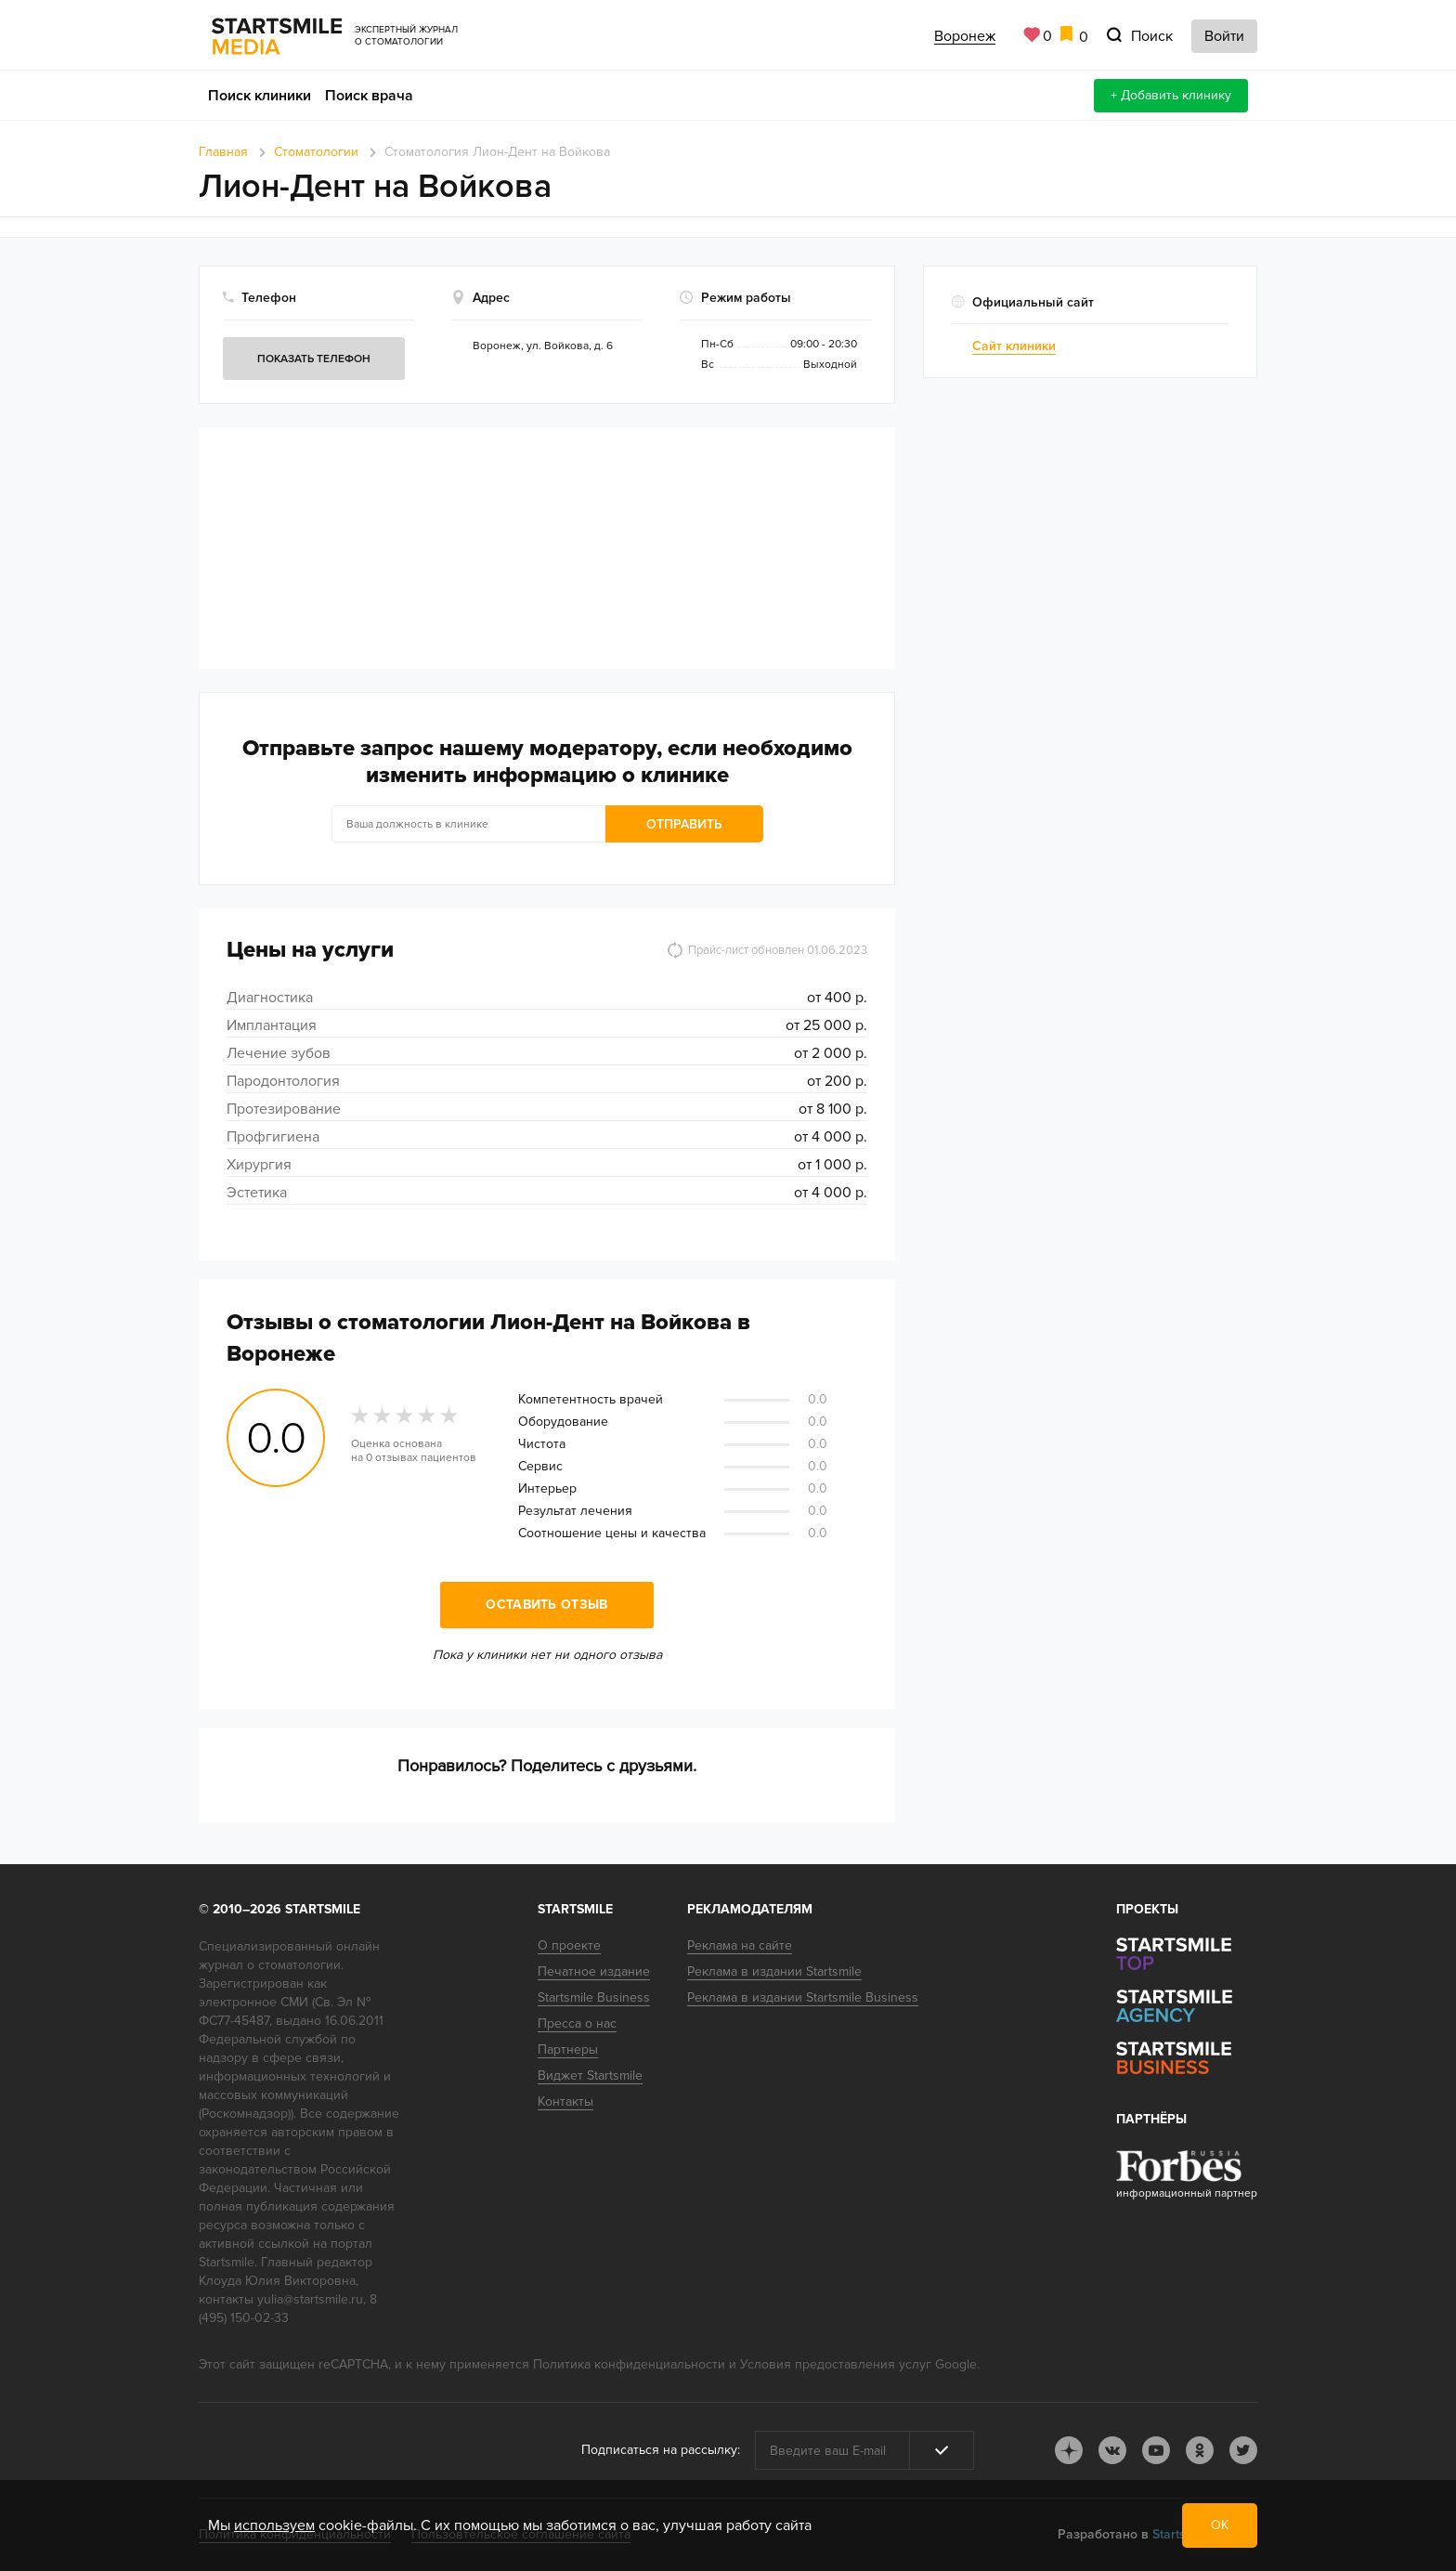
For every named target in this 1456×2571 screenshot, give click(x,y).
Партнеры (568, 2049)
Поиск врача (369, 95)
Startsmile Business (594, 1997)
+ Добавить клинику (1171, 95)
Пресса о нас (577, 2023)
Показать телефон (313, 359)
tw (1243, 2450)
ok (1200, 2450)
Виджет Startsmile (590, 2075)
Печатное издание (594, 1971)
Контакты (565, 2101)
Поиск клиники (259, 95)
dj (1069, 2450)
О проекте (569, 1945)
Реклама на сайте (739, 1945)
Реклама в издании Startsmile (774, 1971)
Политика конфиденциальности (629, 2364)
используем (274, 2525)
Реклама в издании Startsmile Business (802, 1997)
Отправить (684, 824)
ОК (1219, 2525)
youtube (1156, 2450)
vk (1112, 2450)
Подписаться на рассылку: (660, 2450)
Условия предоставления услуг (835, 2364)
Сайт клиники (1014, 346)
